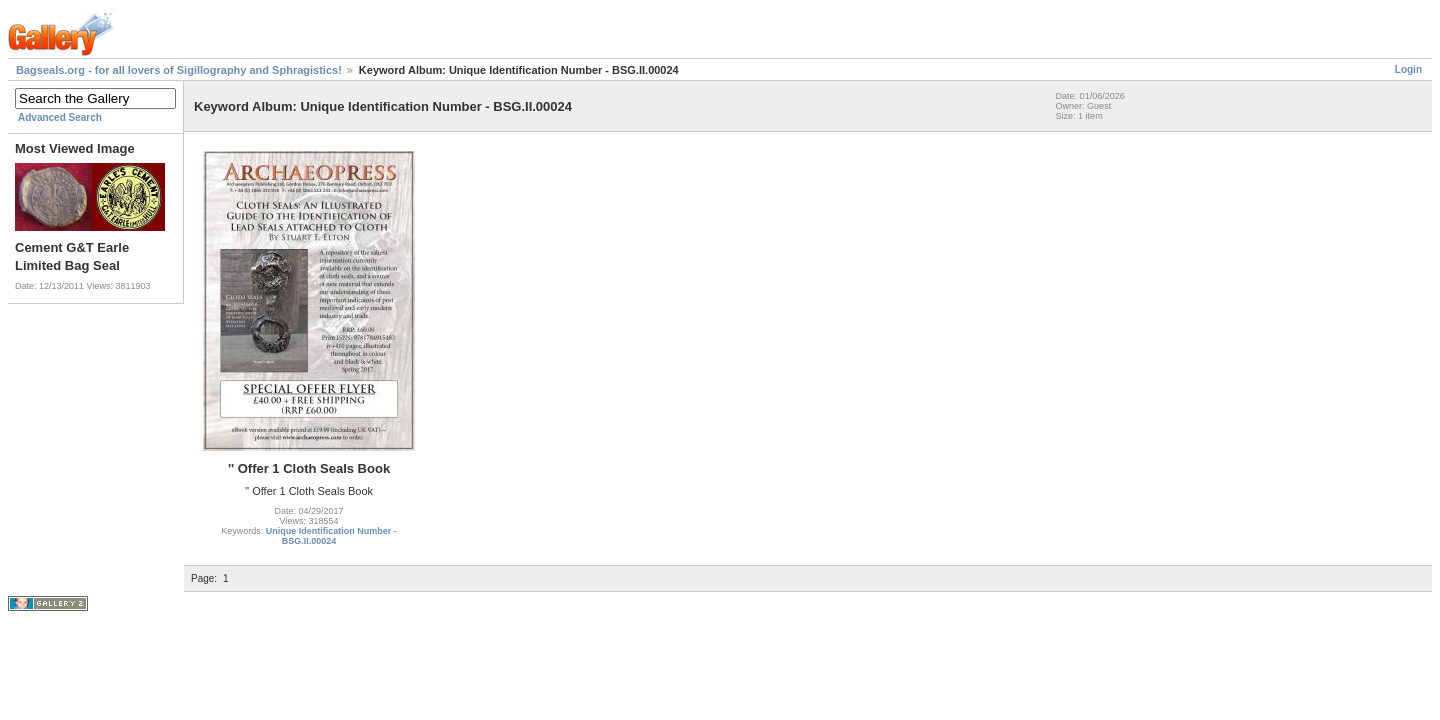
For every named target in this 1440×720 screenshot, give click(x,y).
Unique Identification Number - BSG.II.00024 (331, 536)
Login (1408, 69)
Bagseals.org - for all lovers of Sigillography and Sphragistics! (179, 70)
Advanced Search (60, 117)
